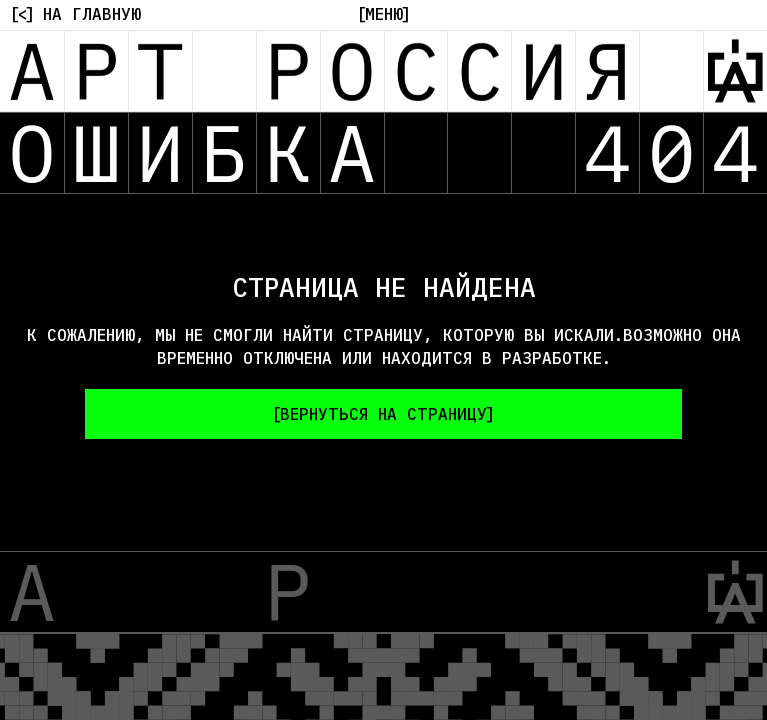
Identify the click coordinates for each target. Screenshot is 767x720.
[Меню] (384, 14)
